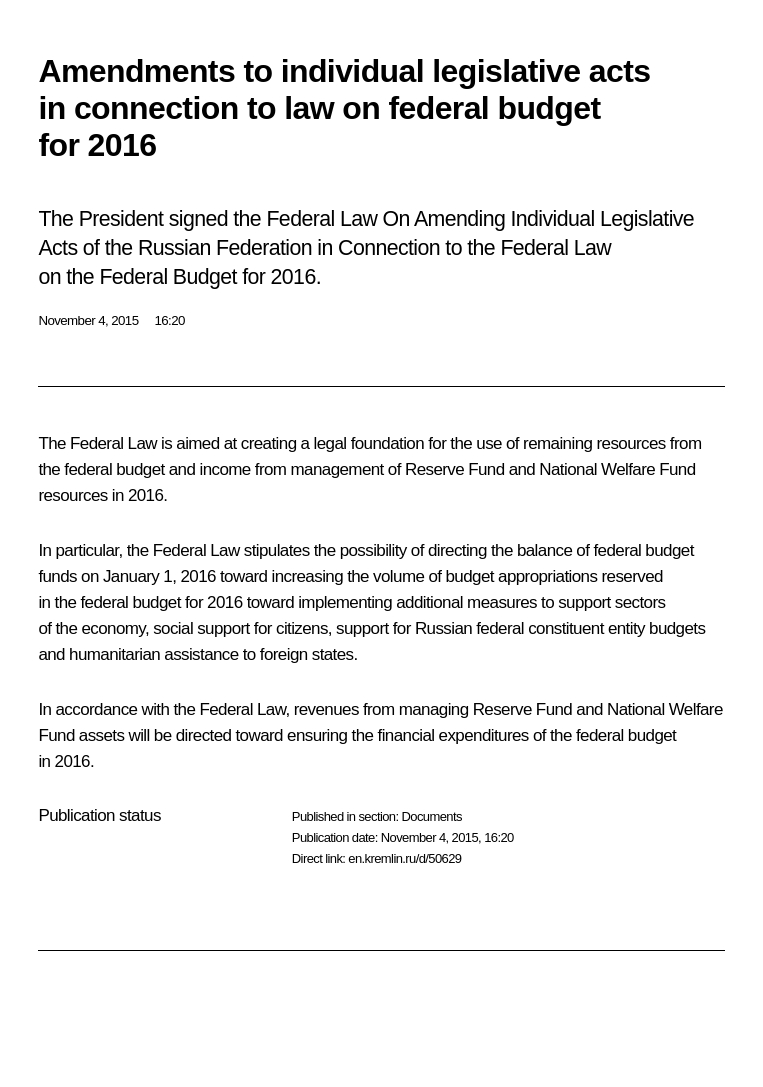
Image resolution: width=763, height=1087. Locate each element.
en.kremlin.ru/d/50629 (404, 858)
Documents (431, 816)
